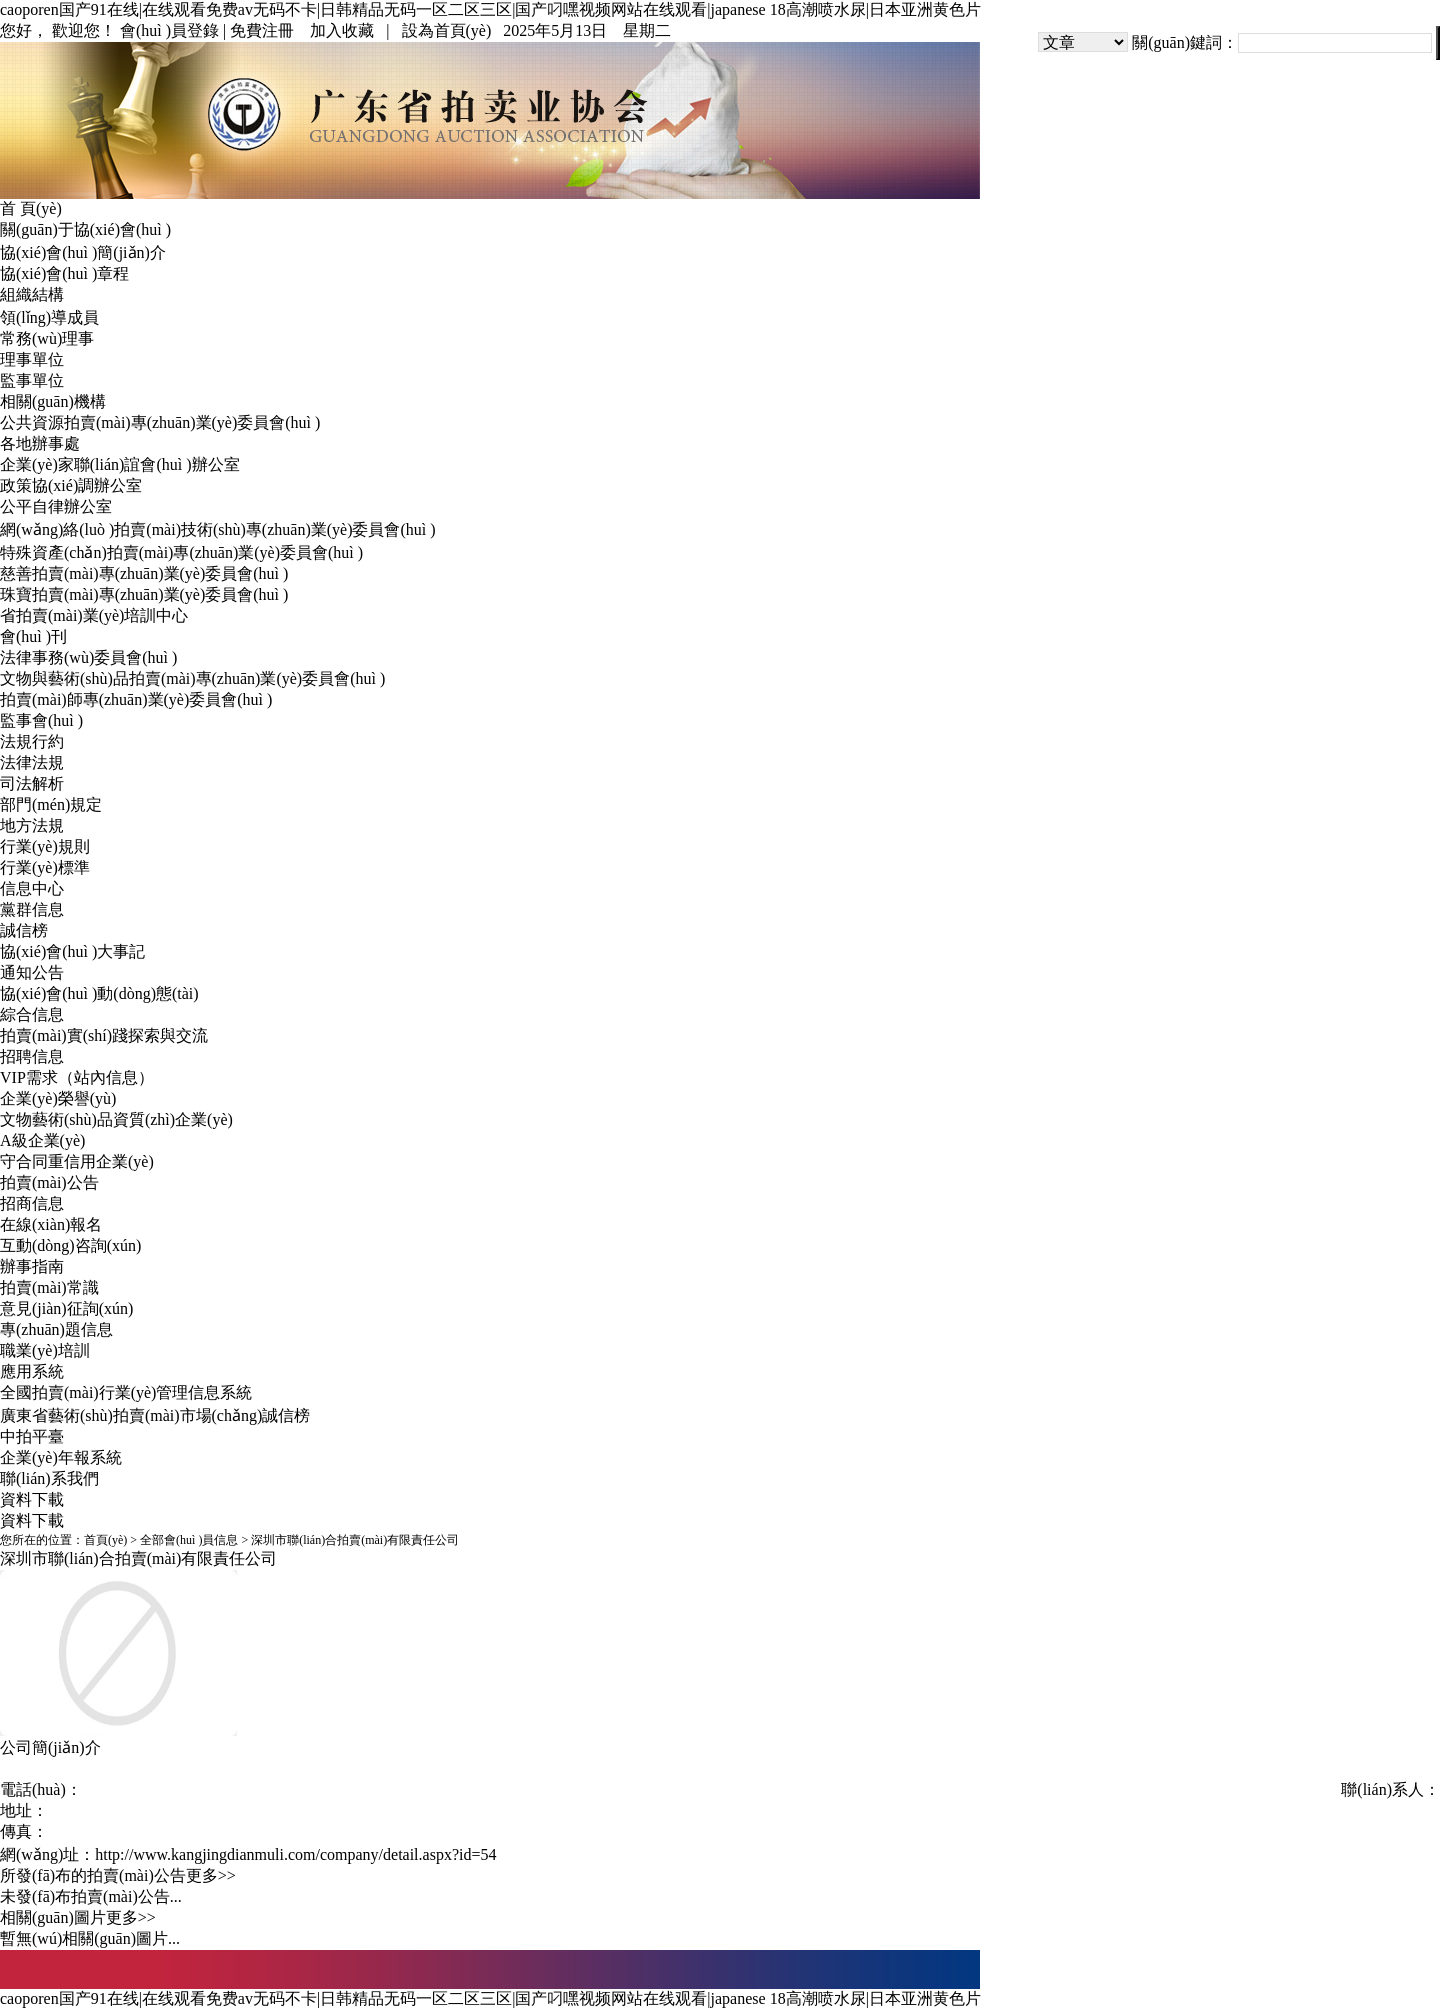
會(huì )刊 (33, 636)
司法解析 (32, 783)
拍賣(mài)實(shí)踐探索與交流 (104, 1035)
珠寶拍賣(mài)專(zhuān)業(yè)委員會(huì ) (144, 594)
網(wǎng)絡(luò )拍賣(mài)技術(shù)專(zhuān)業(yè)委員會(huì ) (218, 529)
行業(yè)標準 (45, 867)
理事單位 (32, 359)
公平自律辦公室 (56, 506)
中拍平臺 (32, 1436)
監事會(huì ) (41, 720)
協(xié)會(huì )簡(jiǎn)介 (83, 252)
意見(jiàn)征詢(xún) (66, 1308)
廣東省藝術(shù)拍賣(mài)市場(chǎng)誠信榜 (155, 1415)
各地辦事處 (40, 443)
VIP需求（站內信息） (77, 1077)
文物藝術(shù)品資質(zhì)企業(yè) (116, 1119)
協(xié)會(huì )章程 (64, 273)
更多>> (211, 1875)
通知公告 (32, 972)
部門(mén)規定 (51, 804)
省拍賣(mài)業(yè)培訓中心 (94, 615)
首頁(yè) (105, 1540)
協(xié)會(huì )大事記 (72, 951)
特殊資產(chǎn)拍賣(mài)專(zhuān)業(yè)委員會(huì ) (181, 552)
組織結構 (32, 294)
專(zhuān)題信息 (56, 1329)
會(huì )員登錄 (169, 30)
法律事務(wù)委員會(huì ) (88, 657)
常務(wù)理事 (47, 338)
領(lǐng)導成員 (49, 317)
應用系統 (32, 1371)
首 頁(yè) (31, 208)
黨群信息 (32, 909)
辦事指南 (32, 1266)
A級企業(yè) (42, 1140)
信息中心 (32, 888)
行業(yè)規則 (45, 846)
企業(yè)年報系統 (61, 1457)
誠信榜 (24, 930)
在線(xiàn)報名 (51, 1224)
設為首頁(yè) (447, 30)
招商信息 (32, 1203)
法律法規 (32, 762)
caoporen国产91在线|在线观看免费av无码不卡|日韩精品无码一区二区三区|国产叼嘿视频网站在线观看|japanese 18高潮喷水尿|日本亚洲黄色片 (490, 9)
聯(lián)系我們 (49, 1478)
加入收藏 (342, 30)
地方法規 (32, 825)
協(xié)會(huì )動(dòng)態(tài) (99, 993)
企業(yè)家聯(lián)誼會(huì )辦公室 (120, 464)
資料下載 (32, 1499)
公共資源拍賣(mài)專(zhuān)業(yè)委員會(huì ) (160, 422)
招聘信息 (32, 1056)
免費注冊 (262, 30)
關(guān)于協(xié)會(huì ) (85, 229)
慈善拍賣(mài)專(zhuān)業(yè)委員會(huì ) (144, 573)
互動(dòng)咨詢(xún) (70, 1245)
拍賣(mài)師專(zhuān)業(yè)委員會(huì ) (136, 699)
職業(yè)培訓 (45, 1350)
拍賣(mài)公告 (49, 1182)
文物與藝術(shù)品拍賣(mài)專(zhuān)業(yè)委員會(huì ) (192, 678)
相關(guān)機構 (53, 401)
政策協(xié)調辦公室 (71, 485)
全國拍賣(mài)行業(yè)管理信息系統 (126, 1392)
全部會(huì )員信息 (189, 1540)
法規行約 (32, 741)
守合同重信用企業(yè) (77, 1161)
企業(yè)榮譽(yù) (58, 1098)
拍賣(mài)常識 (49, 1287)
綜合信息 (32, 1014)
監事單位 (32, 380)
